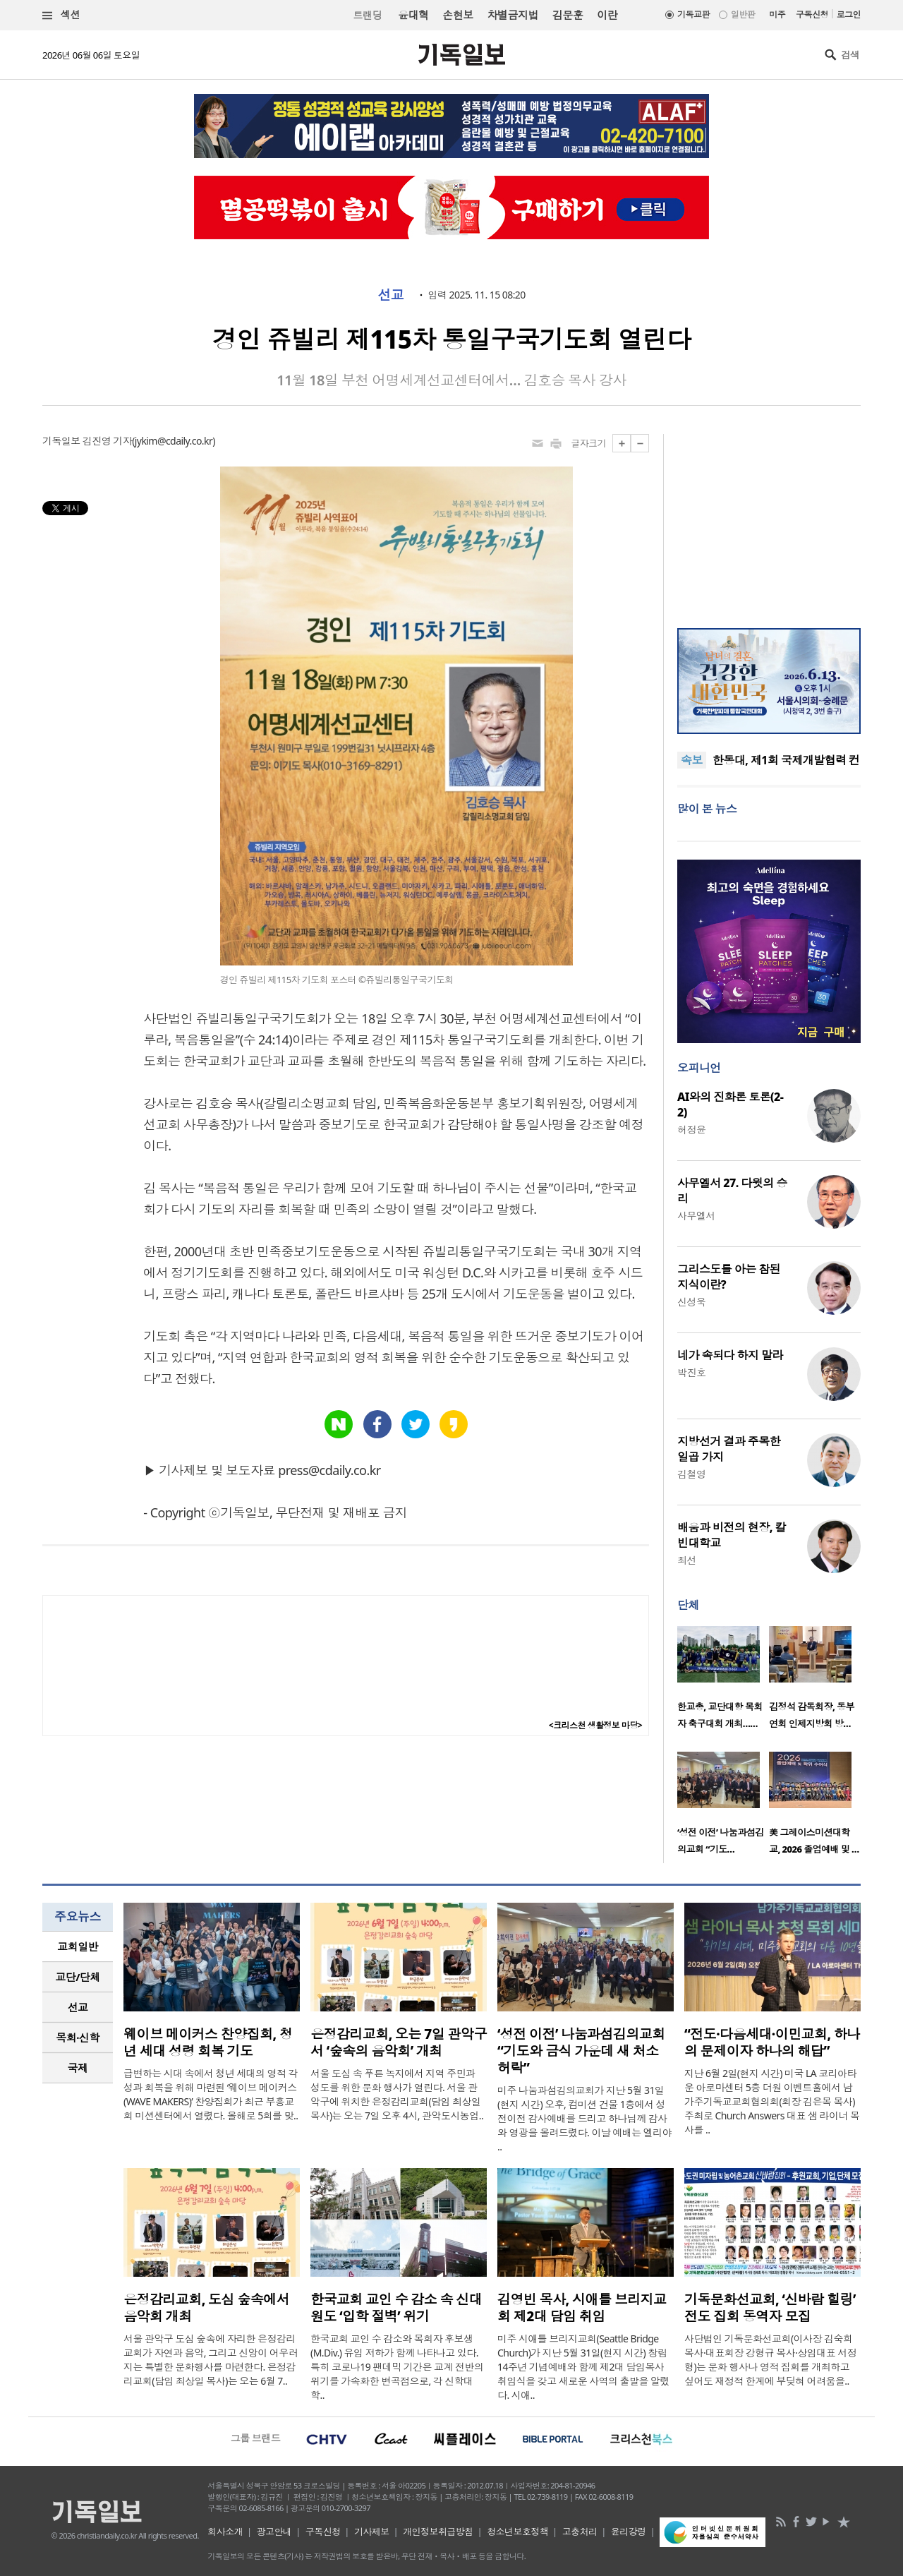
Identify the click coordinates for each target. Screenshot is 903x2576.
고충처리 (580, 2531)
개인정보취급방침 (438, 2531)
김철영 (691, 1474)
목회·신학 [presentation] (77, 2037)
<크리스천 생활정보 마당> (595, 1725)
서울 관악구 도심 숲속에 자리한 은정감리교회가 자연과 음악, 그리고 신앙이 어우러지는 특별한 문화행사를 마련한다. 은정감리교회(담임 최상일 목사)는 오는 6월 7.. (210, 2360)
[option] (723, 1682)
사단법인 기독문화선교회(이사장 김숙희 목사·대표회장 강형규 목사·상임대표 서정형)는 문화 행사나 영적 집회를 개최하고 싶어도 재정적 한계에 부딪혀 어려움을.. (770, 2360)
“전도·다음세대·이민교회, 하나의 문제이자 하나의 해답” (772, 2042)
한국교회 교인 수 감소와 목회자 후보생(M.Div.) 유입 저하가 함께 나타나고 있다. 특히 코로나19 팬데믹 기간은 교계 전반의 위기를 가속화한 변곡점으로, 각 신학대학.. (396, 2367)
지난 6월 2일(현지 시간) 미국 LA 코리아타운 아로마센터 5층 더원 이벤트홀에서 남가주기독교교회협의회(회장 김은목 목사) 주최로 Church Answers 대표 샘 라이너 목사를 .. (771, 2101)
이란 (607, 15)
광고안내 (274, 2531)
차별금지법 (512, 15)
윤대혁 (413, 15)
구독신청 (812, 14)
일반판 (743, 14)
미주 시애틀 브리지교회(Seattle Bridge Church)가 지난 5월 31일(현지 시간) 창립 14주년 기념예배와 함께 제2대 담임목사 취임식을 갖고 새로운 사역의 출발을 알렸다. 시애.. (583, 2367)
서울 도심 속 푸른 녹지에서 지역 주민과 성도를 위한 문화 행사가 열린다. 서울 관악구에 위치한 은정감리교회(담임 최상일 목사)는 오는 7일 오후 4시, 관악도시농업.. (396, 2094)
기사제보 (371, 2531)
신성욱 (691, 1301)
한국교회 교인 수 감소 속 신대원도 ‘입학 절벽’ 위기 (396, 2307)
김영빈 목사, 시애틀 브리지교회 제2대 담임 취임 (581, 2307)
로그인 (849, 14)
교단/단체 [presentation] (77, 1977)
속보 (692, 760)
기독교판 (693, 14)
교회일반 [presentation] (77, 1946)
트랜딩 (367, 15)
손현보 (457, 15)
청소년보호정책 (517, 2531)
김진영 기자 (107, 440)
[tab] (77, 1947)
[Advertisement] (769, 522)
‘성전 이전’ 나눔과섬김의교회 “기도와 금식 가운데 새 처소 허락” (581, 2051)
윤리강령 (628, 2531)
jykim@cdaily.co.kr (173, 440)
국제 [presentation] (78, 2068)
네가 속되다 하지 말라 (730, 1355)
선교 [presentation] (78, 2007)
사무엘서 (696, 1215)
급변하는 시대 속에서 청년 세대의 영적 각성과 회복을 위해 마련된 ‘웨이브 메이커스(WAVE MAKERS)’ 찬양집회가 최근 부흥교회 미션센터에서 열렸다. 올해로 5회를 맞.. (210, 2094)
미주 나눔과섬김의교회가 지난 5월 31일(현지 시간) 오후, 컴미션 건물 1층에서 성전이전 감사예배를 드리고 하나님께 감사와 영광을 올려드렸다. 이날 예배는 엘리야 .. (584, 2118)
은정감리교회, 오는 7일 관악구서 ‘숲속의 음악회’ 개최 (398, 2042)
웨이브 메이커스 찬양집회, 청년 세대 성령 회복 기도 (207, 2042)
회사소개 (225, 2531)
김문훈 (567, 15)
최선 (686, 1560)
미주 (777, 14)
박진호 (691, 1372)
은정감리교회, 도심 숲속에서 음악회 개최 (206, 2307)
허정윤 (691, 1129)
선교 (390, 295)
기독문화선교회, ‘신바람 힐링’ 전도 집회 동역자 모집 (770, 2307)
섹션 (61, 15)
